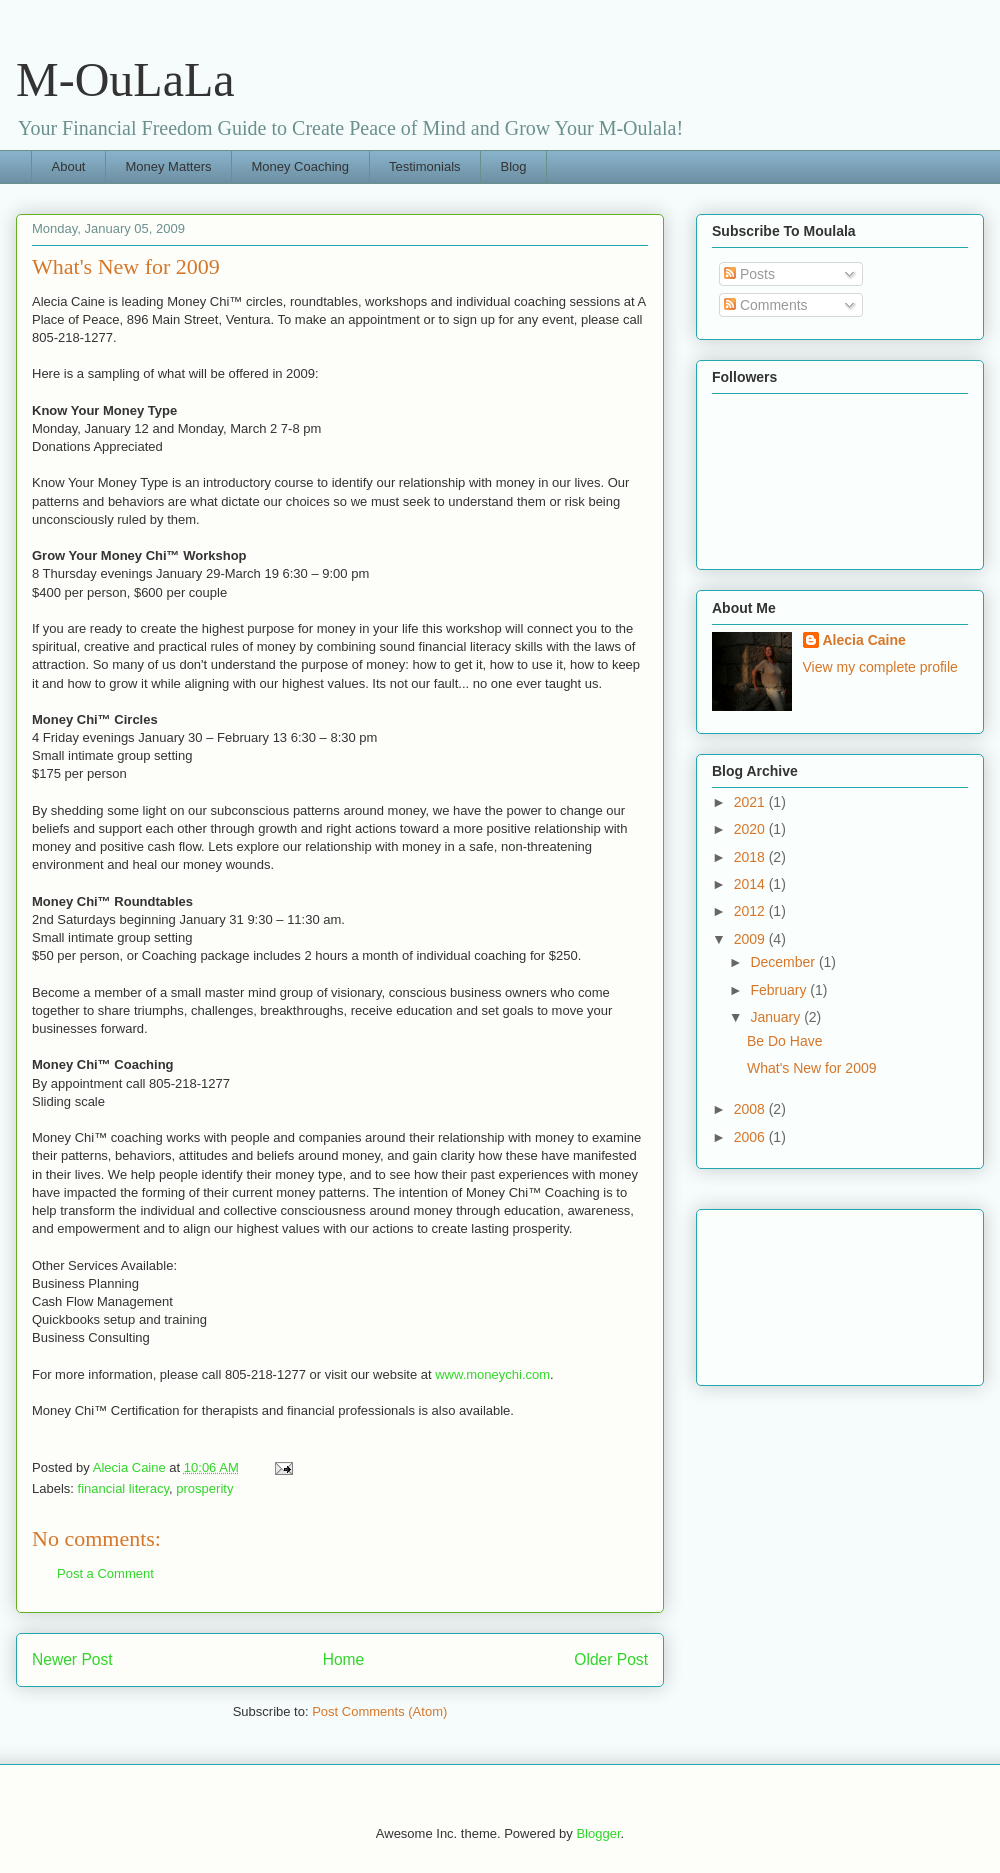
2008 (751, 1109)
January (777, 1017)
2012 (751, 911)
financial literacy (124, 1488)
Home (344, 1659)
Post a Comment (105, 1573)
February (780, 990)
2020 (751, 829)
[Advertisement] (802, 1292)
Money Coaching (300, 166)
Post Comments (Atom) (379, 1711)
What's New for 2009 (812, 1068)
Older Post (611, 1659)
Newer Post (72, 1659)
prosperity (204, 1488)
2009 (751, 939)
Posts (749, 274)
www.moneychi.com (492, 1374)
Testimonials (425, 166)
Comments (766, 305)
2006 (751, 1137)
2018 (751, 857)
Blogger (598, 1833)
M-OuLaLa (125, 79)
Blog (514, 166)
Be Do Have (784, 1041)
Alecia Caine (864, 640)
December (784, 962)
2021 (751, 802)
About (69, 166)
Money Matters (168, 166)
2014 (751, 884)
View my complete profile (880, 667)
